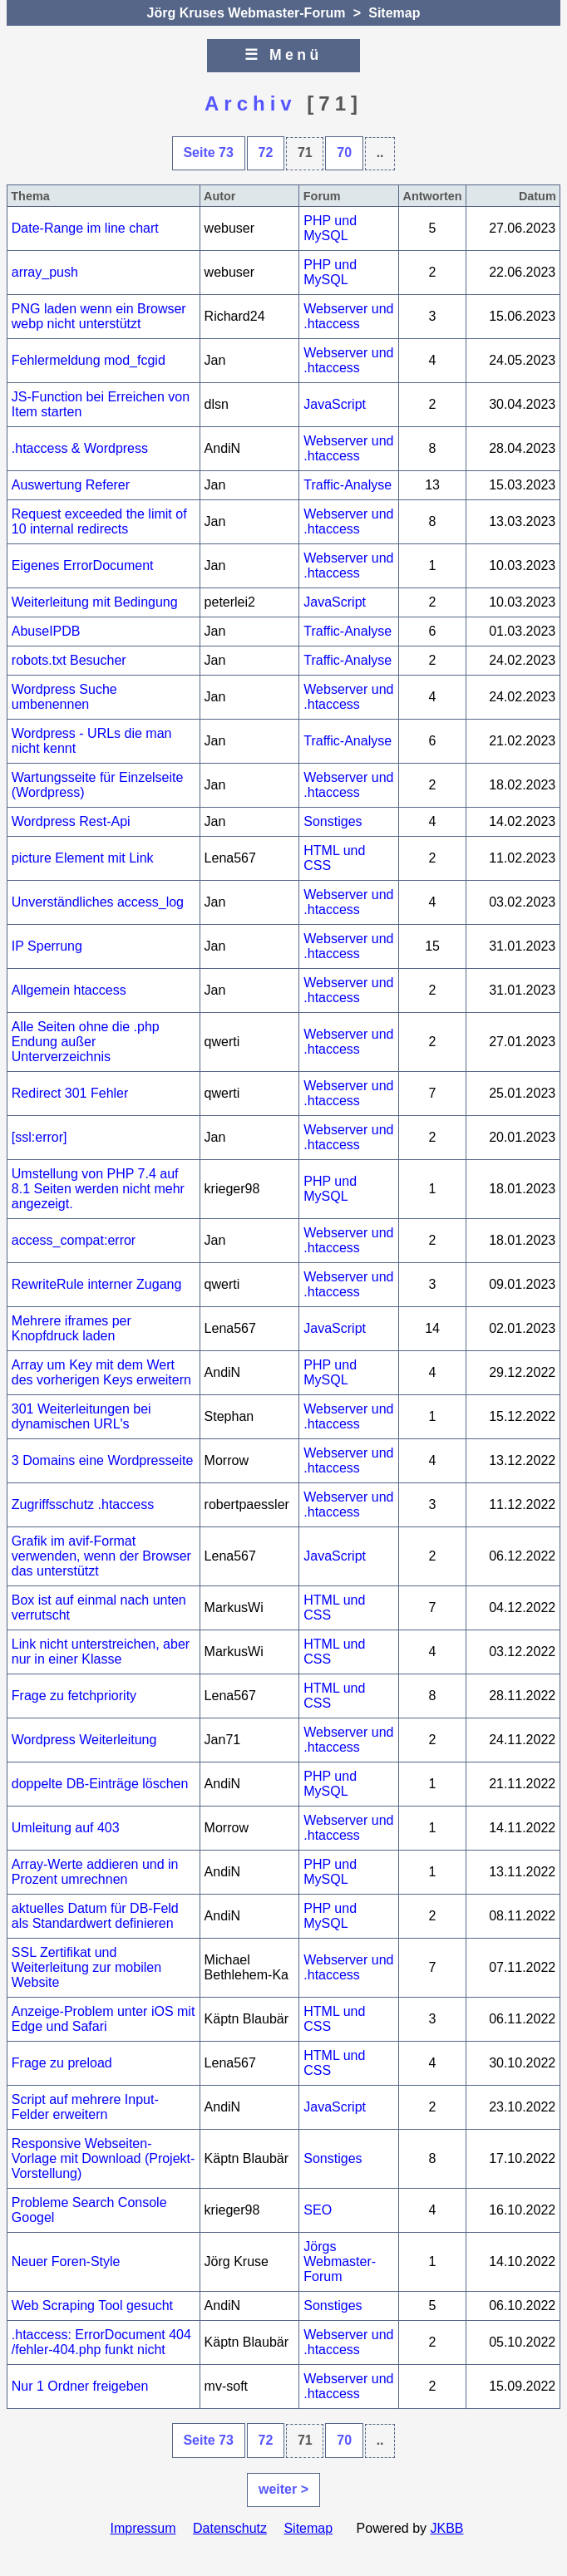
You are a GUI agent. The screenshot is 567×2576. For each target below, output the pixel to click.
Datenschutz (230, 2528)
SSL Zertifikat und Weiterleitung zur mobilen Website (86, 1967)
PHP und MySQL (330, 228)
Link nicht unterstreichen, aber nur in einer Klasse (101, 1651)
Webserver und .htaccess (348, 316)
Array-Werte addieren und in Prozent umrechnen (95, 1871)
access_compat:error (74, 1240)
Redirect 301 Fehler (70, 1093)
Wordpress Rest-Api (71, 821)
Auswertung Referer (71, 485)
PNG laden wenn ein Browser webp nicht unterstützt (99, 316)
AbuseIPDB (46, 631)
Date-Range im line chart (85, 228)
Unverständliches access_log (98, 902)
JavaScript (334, 404)
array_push (45, 272)
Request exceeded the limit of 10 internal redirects (99, 521)
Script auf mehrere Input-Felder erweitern (85, 2106)
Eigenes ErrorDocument (83, 565)
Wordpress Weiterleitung (84, 1740)
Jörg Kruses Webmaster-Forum (246, 13)
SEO (317, 2210)
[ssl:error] (39, 1137)
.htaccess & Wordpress (80, 448)
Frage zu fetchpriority (74, 1696)
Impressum (142, 2528)
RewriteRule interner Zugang (97, 1284)
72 (266, 152)
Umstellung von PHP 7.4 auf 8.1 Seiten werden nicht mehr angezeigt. (98, 1189)
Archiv (251, 103)
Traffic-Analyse (347, 485)
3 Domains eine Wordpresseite (102, 1460)
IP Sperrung (47, 946)
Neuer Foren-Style (66, 2261)
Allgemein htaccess (69, 990)
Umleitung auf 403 (66, 1828)
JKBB (447, 2528)
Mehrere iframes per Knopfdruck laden (71, 1328)
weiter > (283, 2489)
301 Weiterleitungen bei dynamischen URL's (81, 1416)
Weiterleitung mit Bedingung (95, 602)
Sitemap (394, 13)
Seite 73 (208, 152)
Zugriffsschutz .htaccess (83, 1504)
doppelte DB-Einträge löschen (100, 1784)
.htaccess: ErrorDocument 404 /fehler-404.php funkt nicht (101, 2342)
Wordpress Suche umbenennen (64, 696)
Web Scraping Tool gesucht (92, 2305)
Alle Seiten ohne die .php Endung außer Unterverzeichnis (86, 1042)
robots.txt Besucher (69, 660)
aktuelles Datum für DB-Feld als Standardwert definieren (95, 1915)
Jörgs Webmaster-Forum (339, 2261)
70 (344, 152)
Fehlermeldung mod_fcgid (88, 360)
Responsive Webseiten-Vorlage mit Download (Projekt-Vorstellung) (103, 2158)
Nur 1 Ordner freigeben (80, 2386)
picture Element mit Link (83, 858)
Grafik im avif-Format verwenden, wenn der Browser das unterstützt (101, 1556)
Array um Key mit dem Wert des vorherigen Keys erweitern (101, 1372)
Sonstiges (332, 821)
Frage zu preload (62, 2063)
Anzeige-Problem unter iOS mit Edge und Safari (103, 2018)
